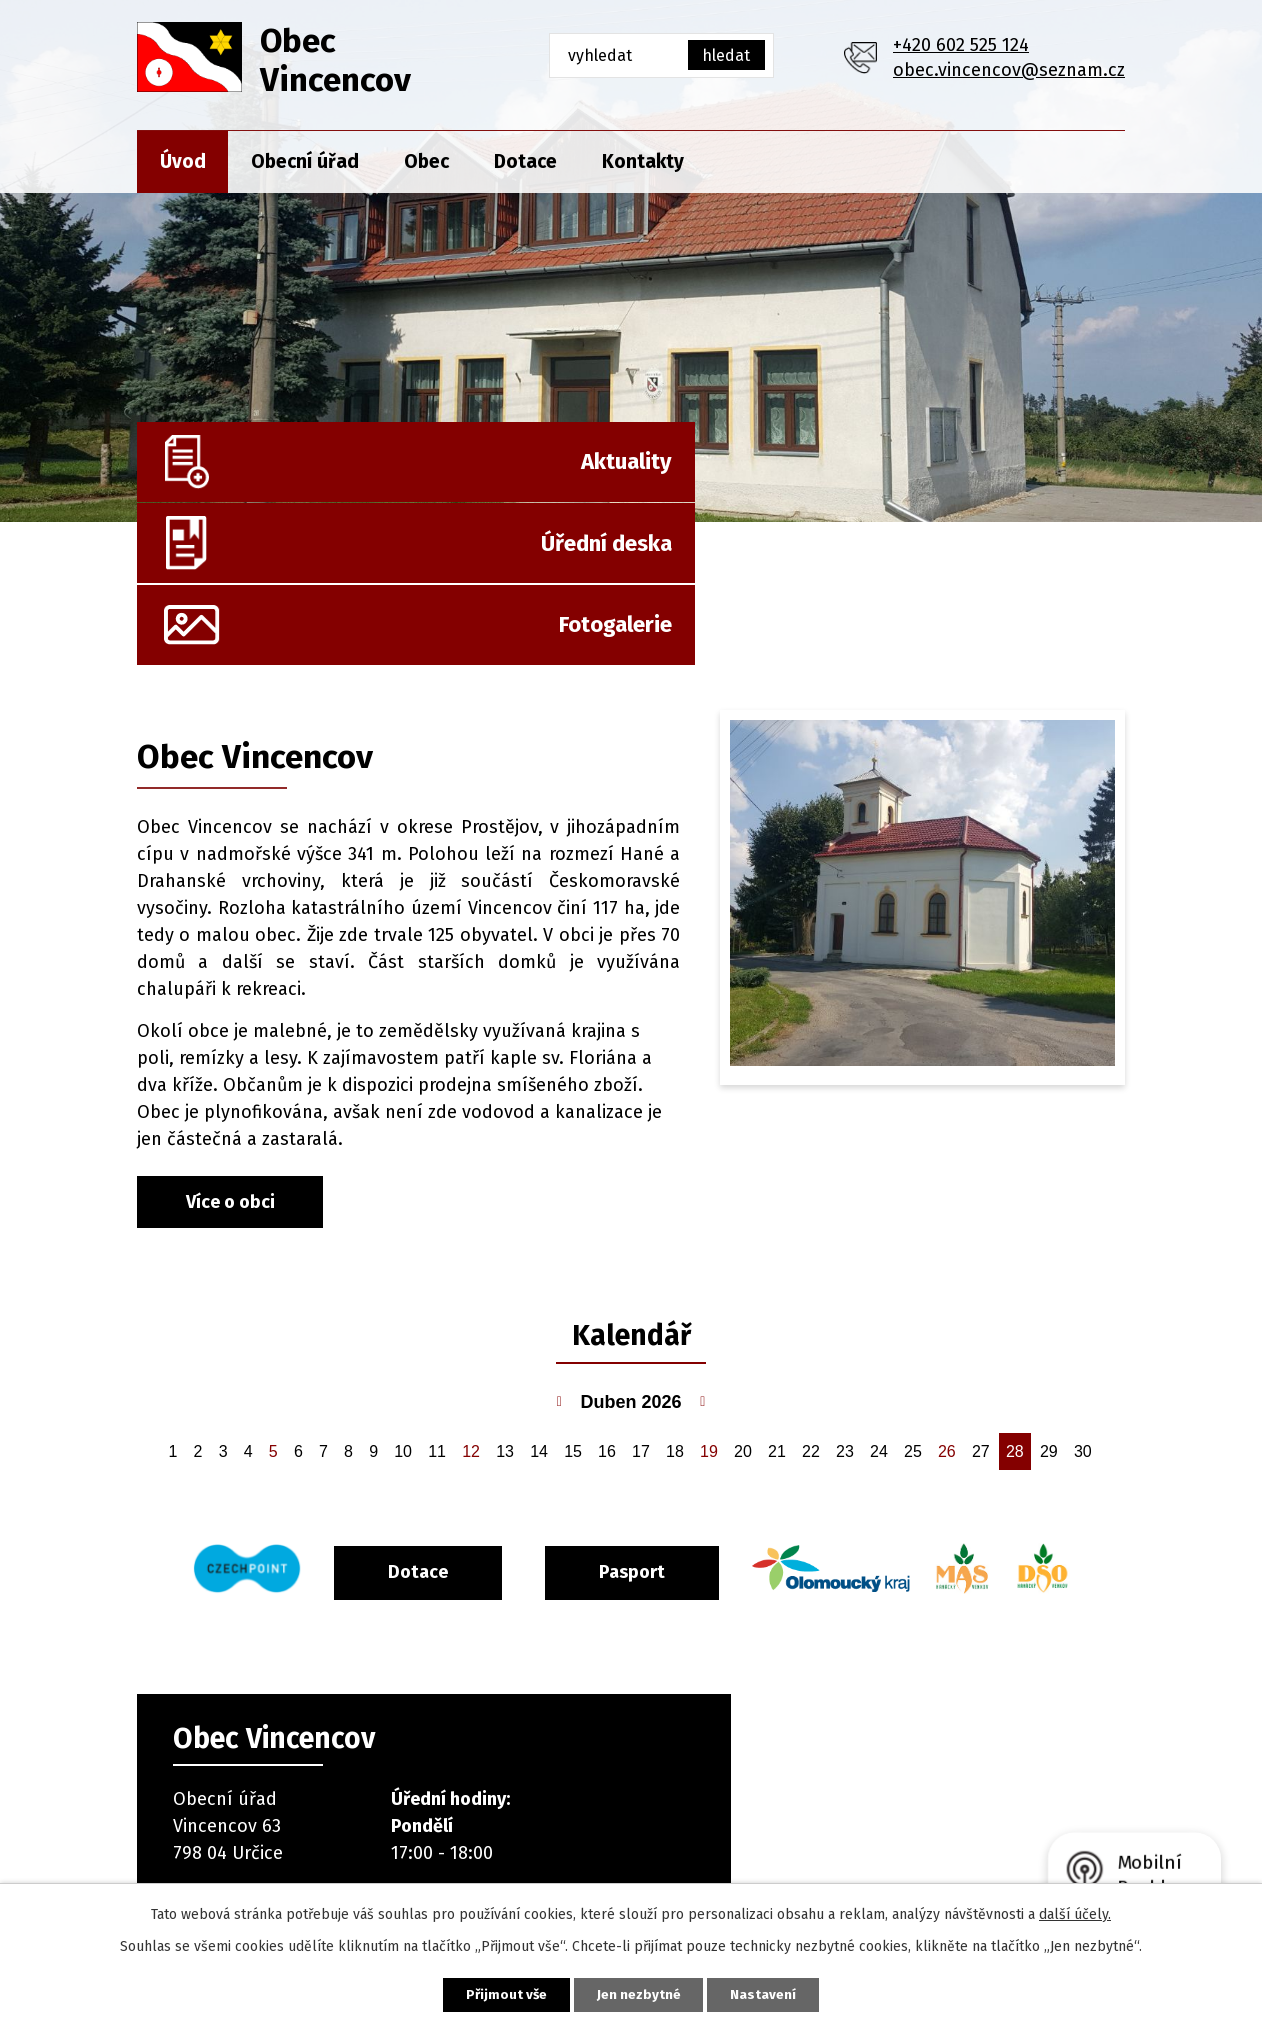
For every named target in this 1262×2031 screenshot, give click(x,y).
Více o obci (230, 1059)
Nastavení (775, 1993)
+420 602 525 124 (961, 45)
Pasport (678, 1428)
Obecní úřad (305, 161)
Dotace (525, 161)
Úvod (183, 161)
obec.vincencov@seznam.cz (1009, 70)
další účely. (1075, 1912)
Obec (426, 161)
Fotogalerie (1032, 471)
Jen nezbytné (639, 1993)
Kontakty (643, 161)
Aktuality (329, 471)
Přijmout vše (495, 1993)
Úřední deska (663, 471)
